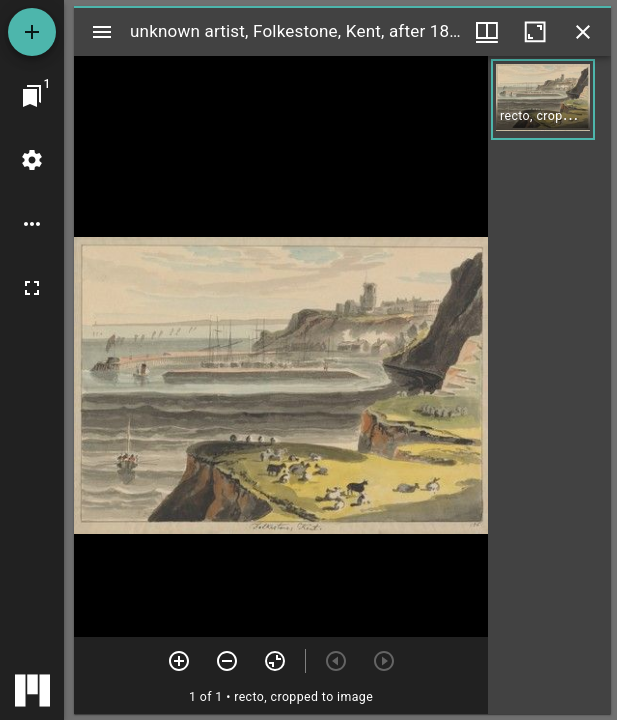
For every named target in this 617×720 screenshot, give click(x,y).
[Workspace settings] (32, 160)
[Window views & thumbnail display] (487, 32)
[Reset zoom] (275, 661)
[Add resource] (32, 32)
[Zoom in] (179, 661)
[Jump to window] (32, 96)
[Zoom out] (227, 661)
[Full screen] (32, 288)
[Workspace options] (32, 224)
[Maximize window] (535, 32)
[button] (543, 99)
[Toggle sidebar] (102, 32)
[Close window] (583, 32)
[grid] (549, 385)
